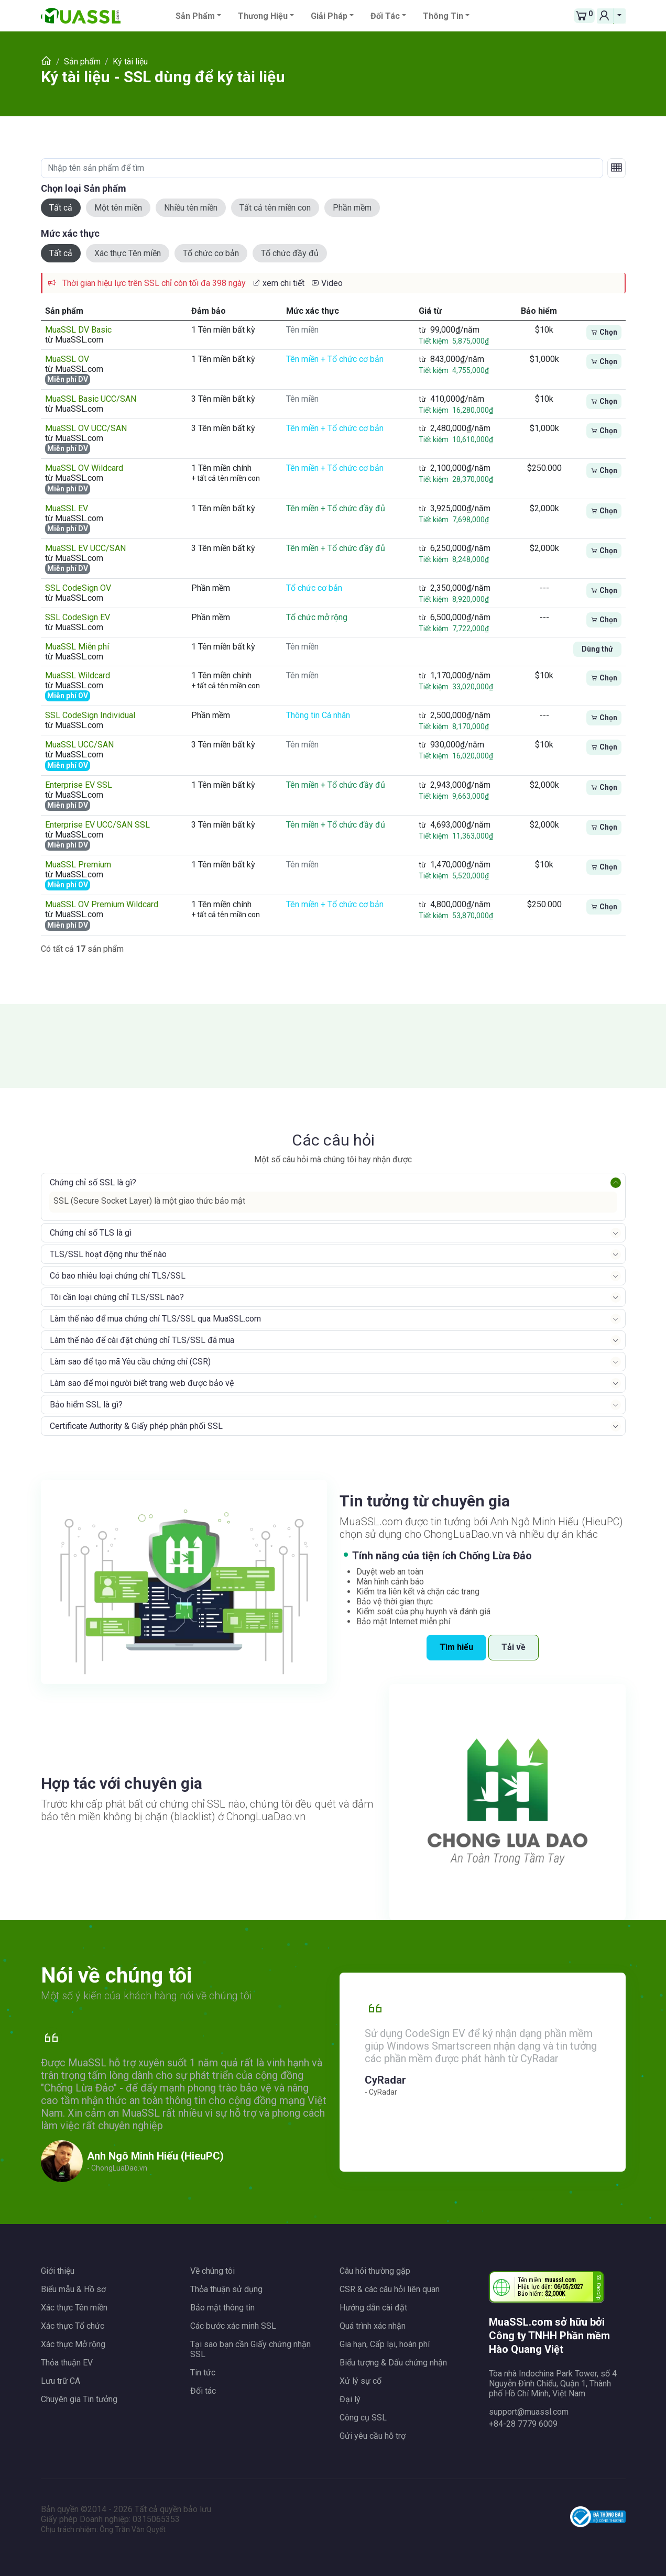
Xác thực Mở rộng (73, 2344)
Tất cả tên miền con (275, 208)
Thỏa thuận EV (67, 2363)
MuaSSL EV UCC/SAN (85, 548)
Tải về (513, 1647)
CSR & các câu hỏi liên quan (390, 2289)
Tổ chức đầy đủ (290, 253)
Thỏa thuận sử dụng (226, 2289)
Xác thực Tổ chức (72, 2326)
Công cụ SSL (363, 2418)
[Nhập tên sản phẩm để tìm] (322, 168)
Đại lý (350, 2399)
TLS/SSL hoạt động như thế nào (108, 1254)
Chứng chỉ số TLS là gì (91, 1233)
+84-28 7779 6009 (523, 2424)
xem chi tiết (278, 283)
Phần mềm (352, 208)
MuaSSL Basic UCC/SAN (90, 399)
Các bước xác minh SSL (233, 2326)
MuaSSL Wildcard (77, 675)
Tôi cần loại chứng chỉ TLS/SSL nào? (117, 1297)
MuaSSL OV (67, 359)
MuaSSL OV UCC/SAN (86, 428)
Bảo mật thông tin (222, 2308)
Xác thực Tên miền (127, 253)
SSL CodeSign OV (78, 588)
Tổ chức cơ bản (211, 253)
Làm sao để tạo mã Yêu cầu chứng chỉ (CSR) (130, 1362)
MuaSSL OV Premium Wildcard (101, 904)
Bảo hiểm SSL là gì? (86, 1405)
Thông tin (443, 16)
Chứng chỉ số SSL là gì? (93, 1182)
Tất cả (60, 208)
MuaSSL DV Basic (78, 330)
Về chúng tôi (212, 2271)
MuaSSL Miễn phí (77, 647)
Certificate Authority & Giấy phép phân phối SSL (136, 1426)
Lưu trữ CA (60, 2381)
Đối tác (385, 16)
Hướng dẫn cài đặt (373, 2308)
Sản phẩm (195, 16)
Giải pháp (329, 16)
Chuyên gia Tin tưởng (79, 2399)
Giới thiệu (57, 2271)
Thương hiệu (263, 16)
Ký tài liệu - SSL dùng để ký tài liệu (163, 77)
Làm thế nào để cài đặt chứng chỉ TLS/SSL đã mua (142, 1340)
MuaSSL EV (66, 508)
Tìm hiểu (456, 1647)
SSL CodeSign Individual (90, 715)
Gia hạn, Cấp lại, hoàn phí (385, 2344)
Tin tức (202, 2372)
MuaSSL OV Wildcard (84, 468)
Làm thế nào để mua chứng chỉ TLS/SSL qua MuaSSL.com (155, 1319)
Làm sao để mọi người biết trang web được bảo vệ (142, 1383)
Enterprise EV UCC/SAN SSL (97, 825)
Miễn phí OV (67, 695)
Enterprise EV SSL (78, 785)
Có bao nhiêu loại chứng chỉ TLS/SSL (117, 1276)
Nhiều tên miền (190, 208)
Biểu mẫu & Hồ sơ (73, 2289)
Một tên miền (118, 208)
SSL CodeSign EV (77, 617)
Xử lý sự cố (360, 2381)
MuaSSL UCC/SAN (79, 745)
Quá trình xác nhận (373, 2326)
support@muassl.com (529, 2412)
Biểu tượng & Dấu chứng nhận (393, 2363)
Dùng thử (597, 649)
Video (327, 283)
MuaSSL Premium (78, 864)
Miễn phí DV (67, 379)
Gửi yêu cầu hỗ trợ (373, 2436)
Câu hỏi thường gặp (375, 2271)
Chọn (604, 332)
